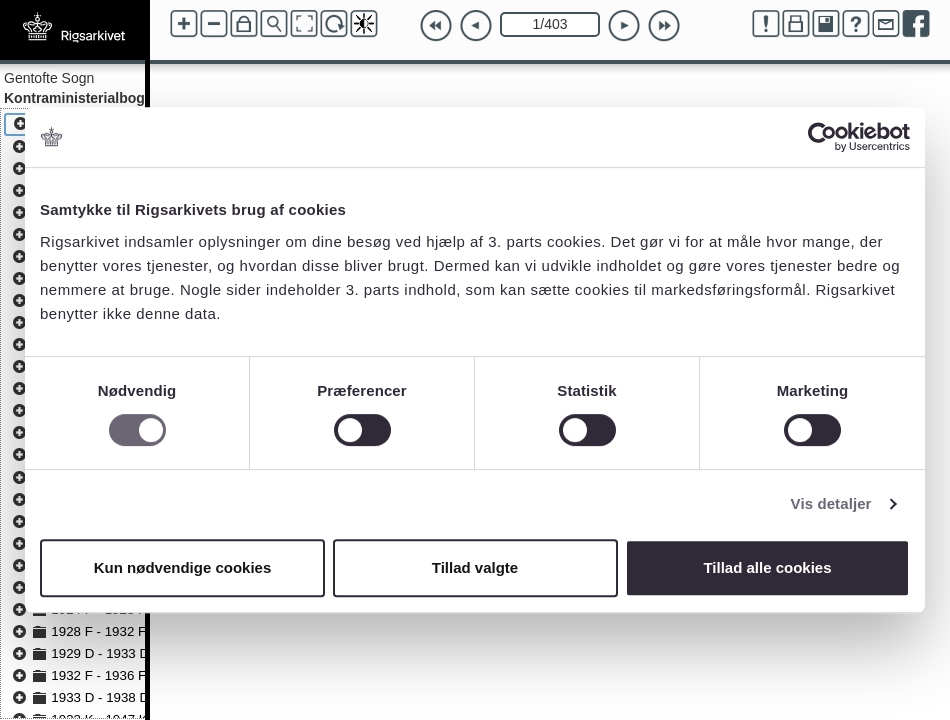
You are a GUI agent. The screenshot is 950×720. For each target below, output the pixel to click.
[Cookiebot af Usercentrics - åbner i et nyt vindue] (822, 137)
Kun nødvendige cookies (183, 567)
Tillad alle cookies (767, 567)
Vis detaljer (831, 503)
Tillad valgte (475, 567)
